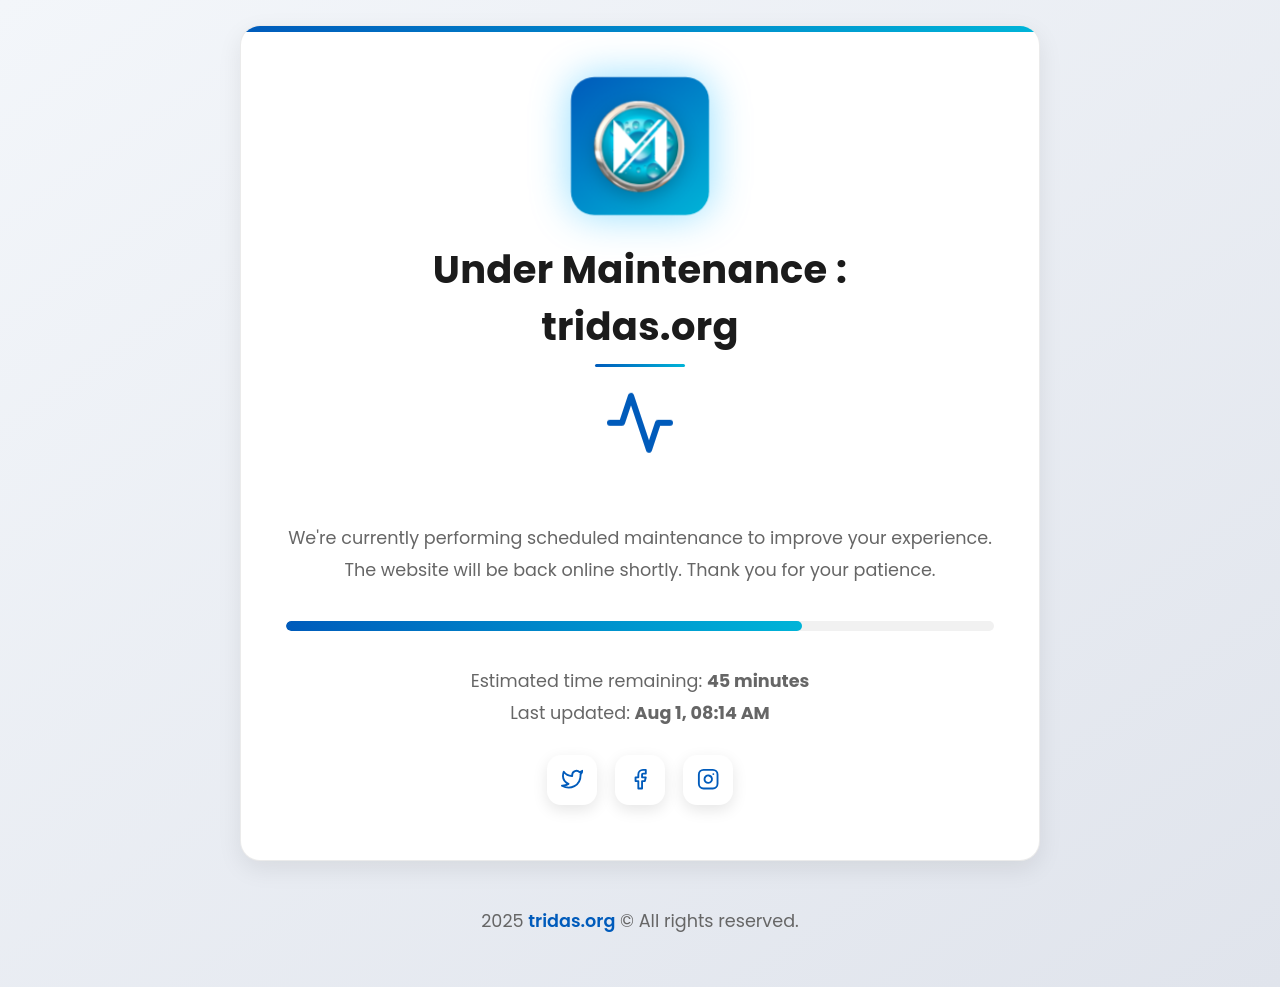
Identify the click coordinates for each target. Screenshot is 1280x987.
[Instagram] (708, 780)
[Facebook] (640, 780)
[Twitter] (572, 780)
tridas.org (571, 921)
